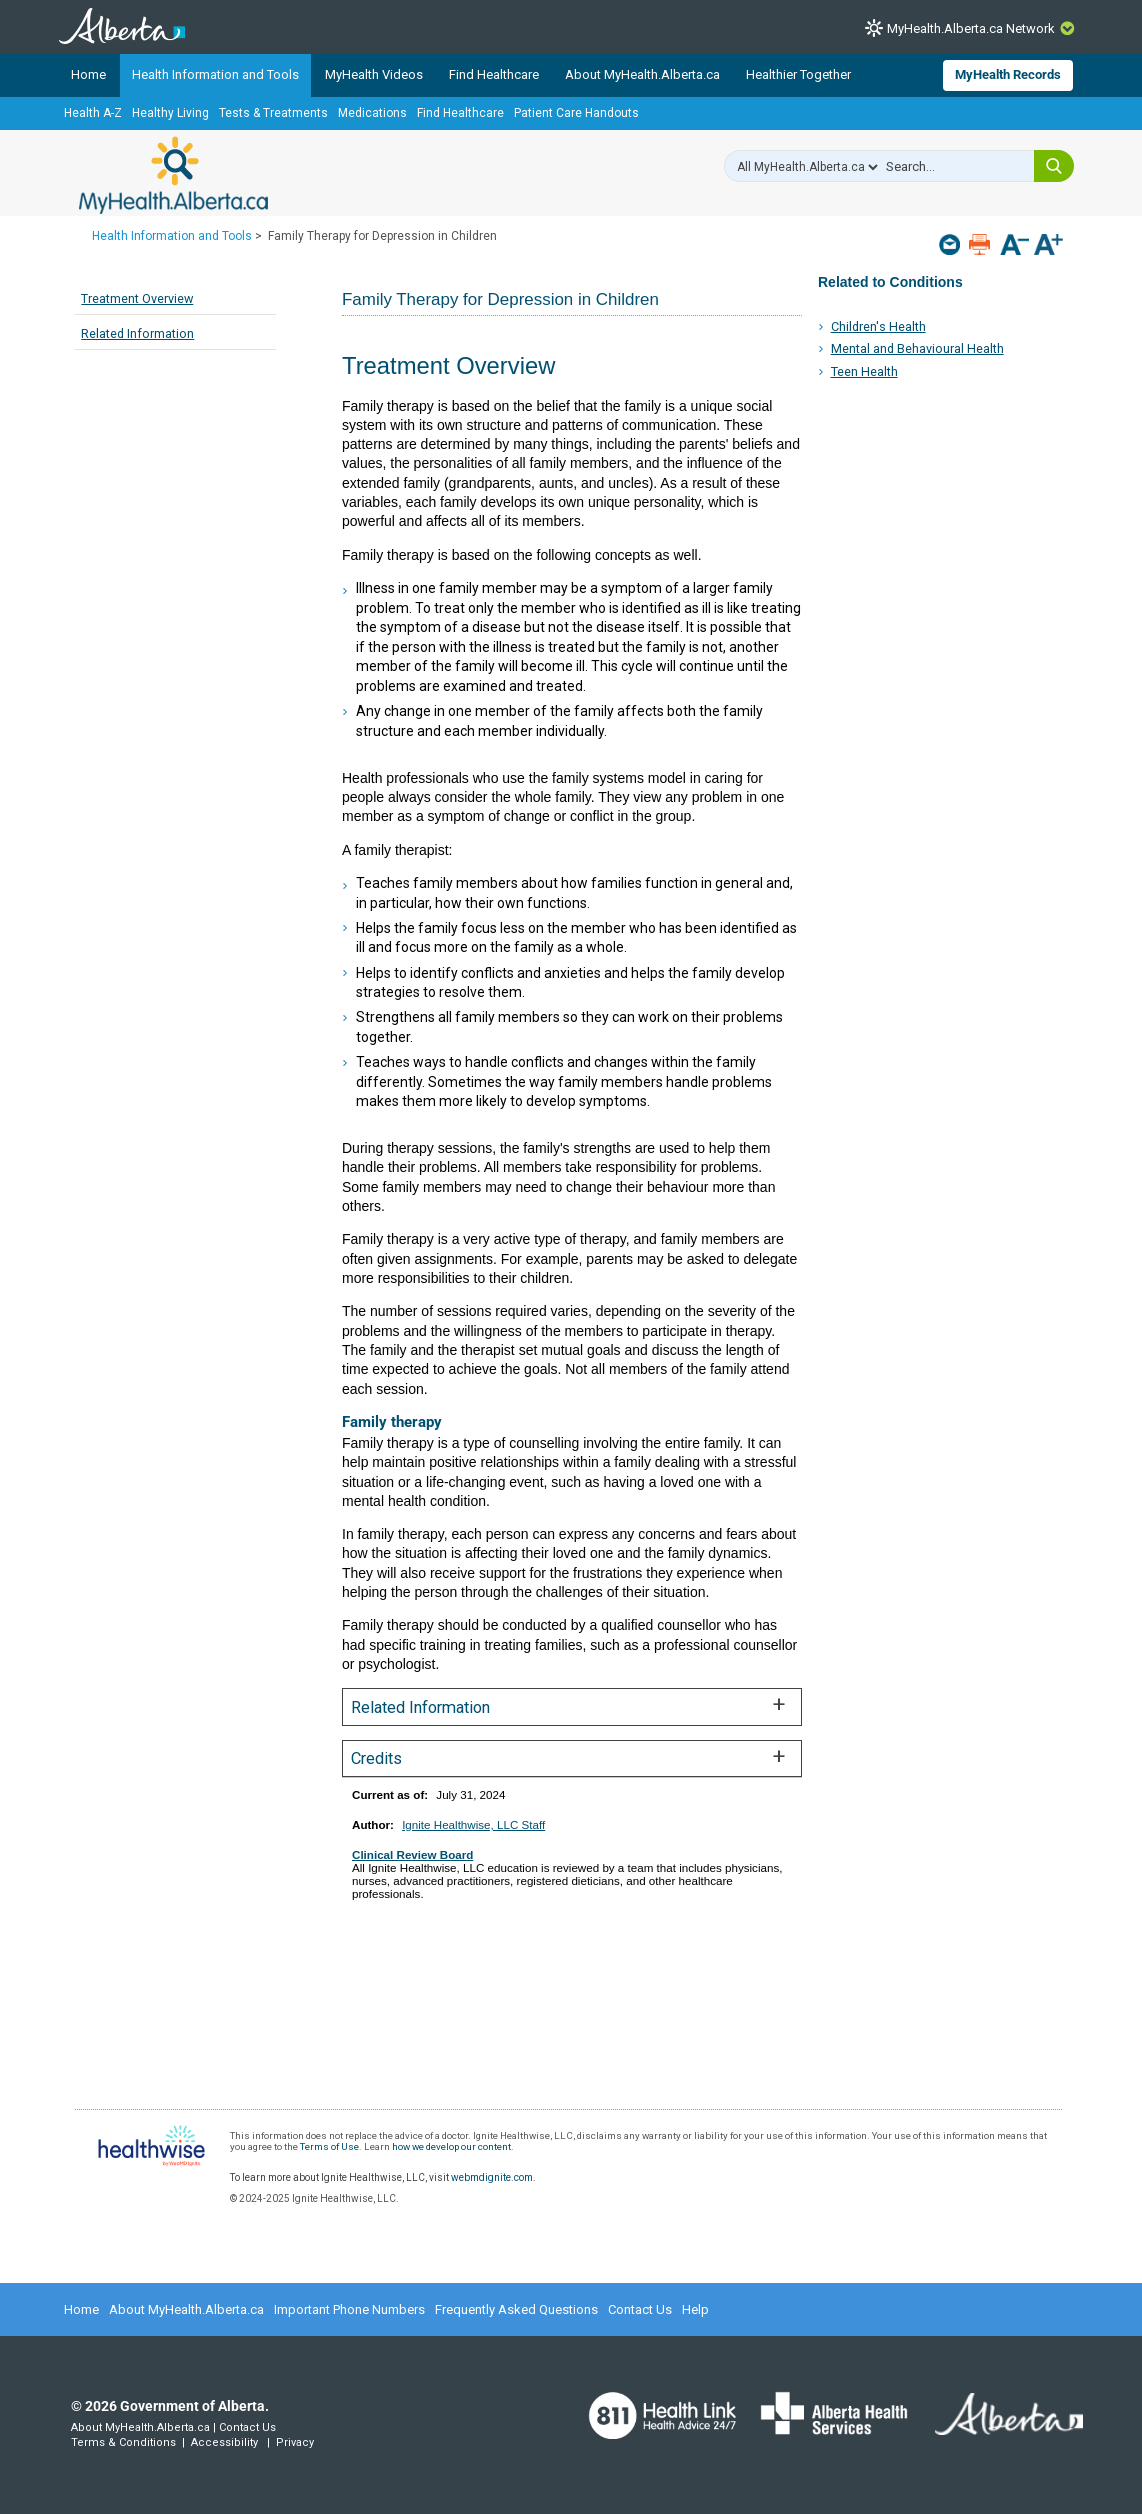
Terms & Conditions (123, 2442)
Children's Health (878, 326)
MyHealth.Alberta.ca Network (971, 28)
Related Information (137, 333)
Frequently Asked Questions (516, 2309)
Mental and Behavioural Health (917, 348)
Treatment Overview (137, 298)
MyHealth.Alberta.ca (173, 175)
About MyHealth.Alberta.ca (642, 74)
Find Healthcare (494, 74)
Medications (372, 113)
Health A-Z (93, 113)
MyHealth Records (1008, 74)
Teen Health (864, 371)
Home (88, 74)
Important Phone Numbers (349, 2309)
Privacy (295, 2442)
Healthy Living (170, 113)
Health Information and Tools (215, 74)
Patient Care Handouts (576, 113)
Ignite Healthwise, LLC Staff (473, 1824)
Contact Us (640, 2309)
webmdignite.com (492, 2177)
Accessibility (224, 2442)
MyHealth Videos (374, 74)
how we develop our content (451, 2146)
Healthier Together (798, 74)
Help (695, 2309)
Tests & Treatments (273, 113)
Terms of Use (329, 2146)
